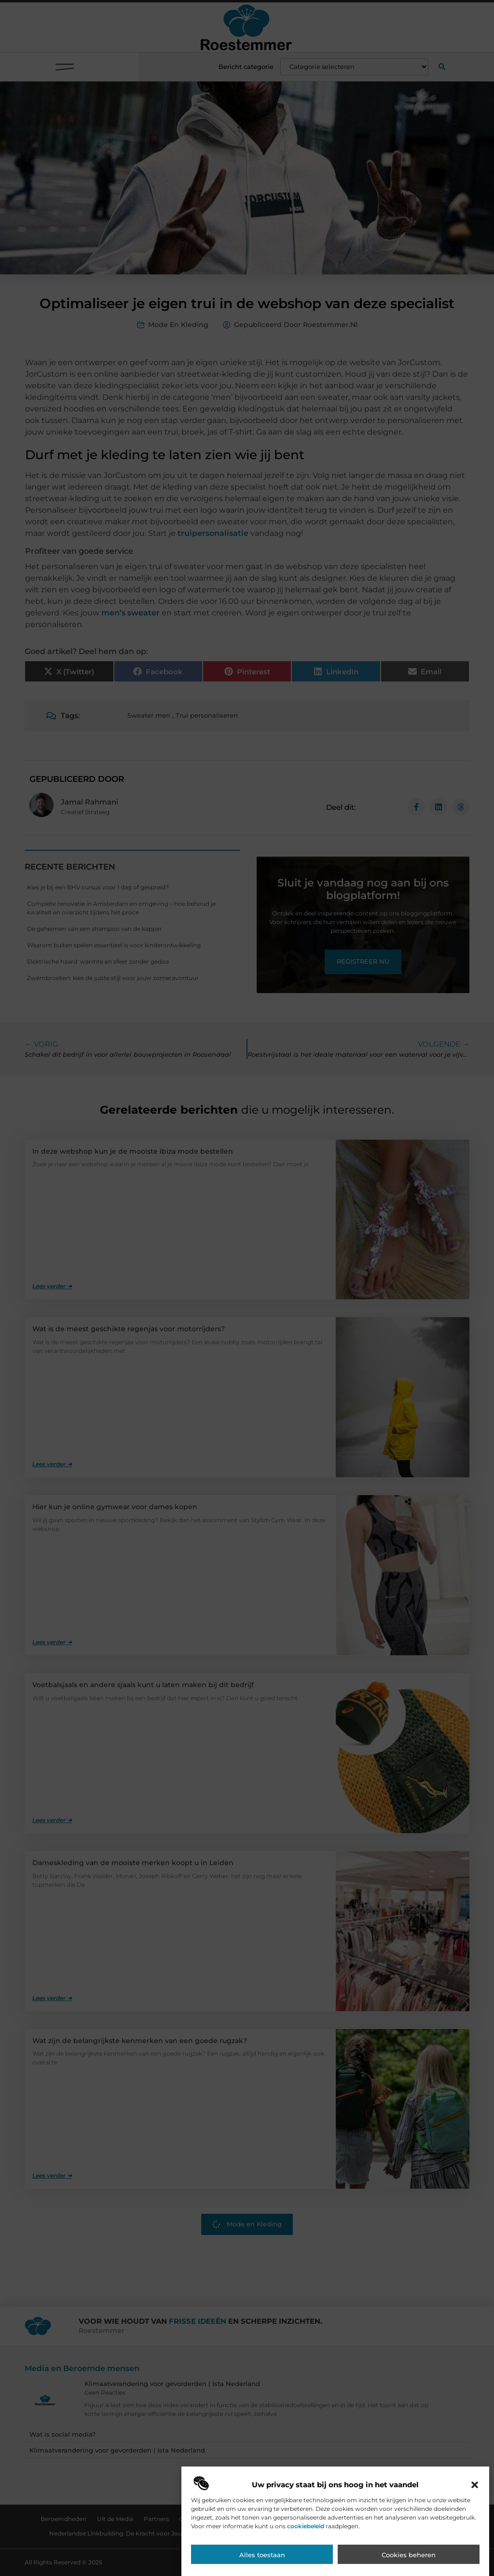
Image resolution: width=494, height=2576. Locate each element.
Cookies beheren (409, 2555)
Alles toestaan (262, 2555)
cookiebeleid (305, 2526)
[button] (475, 2485)
